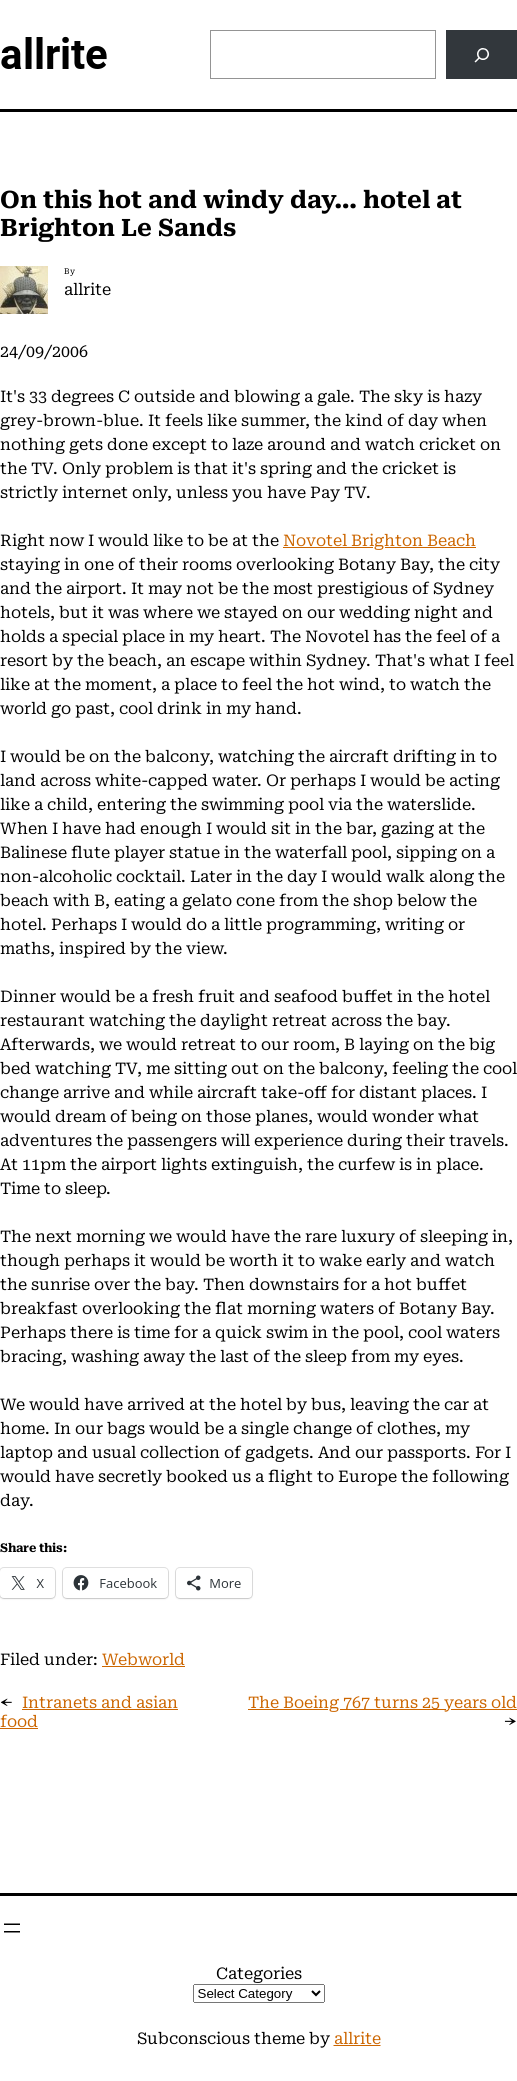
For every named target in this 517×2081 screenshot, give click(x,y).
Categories (259, 1973)
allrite (54, 54)
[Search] (481, 54)
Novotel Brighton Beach (379, 540)
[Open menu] (12, 1928)
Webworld (143, 1659)
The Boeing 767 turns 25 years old (382, 1702)
